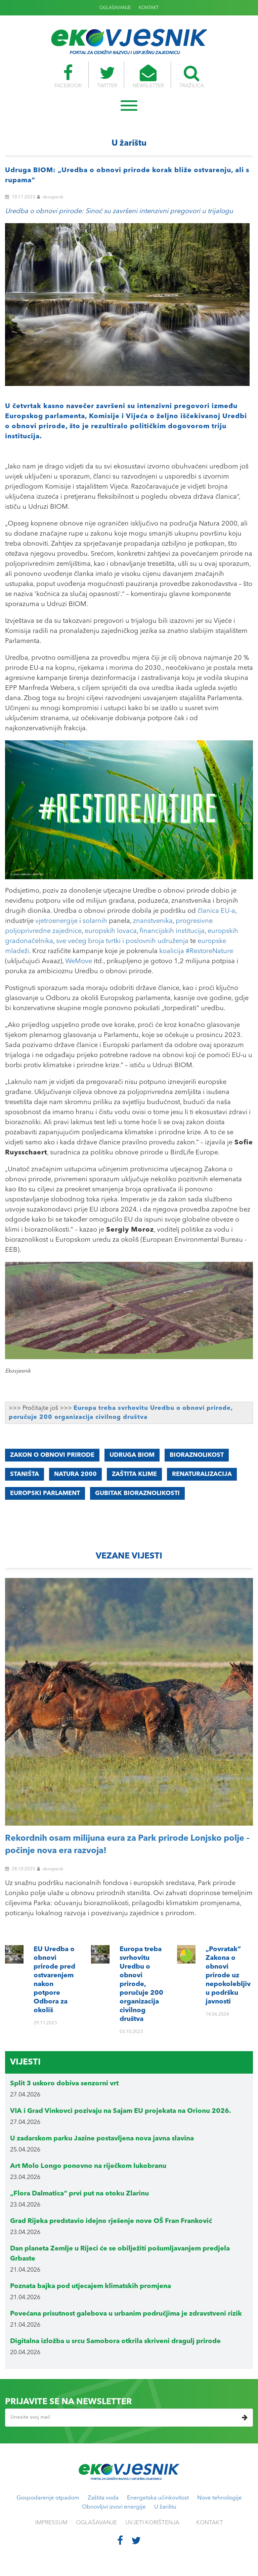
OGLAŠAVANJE (115, 8)
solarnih (95, 921)
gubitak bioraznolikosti (137, 1493)
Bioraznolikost (197, 1455)
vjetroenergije (56, 921)
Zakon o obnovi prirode (52, 1455)
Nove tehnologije (219, 2498)
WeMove (78, 961)
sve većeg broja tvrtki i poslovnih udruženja (122, 941)
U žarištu (165, 2507)
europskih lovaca (111, 931)
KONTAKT (149, 8)
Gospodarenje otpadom (47, 2498)
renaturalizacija (202, 1474)
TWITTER (106, 76)
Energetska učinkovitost (158, 2498)
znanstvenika (153, 921)
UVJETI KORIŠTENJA (152, 2523)
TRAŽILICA (193, 76)
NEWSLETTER (149, 76)
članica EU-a (216, 911)
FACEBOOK (66, 76)
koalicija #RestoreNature (196, 951)
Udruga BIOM (132, 1455)
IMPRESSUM (51, 2523)
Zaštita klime (134, 1474)
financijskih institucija (172, 931)
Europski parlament (45, 1493)
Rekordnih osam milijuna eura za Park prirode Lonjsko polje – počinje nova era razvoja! (127, 1844)
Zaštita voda (103, 2498)
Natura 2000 (75, 1474)
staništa (24, 1474)
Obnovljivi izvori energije (114, 2507)
